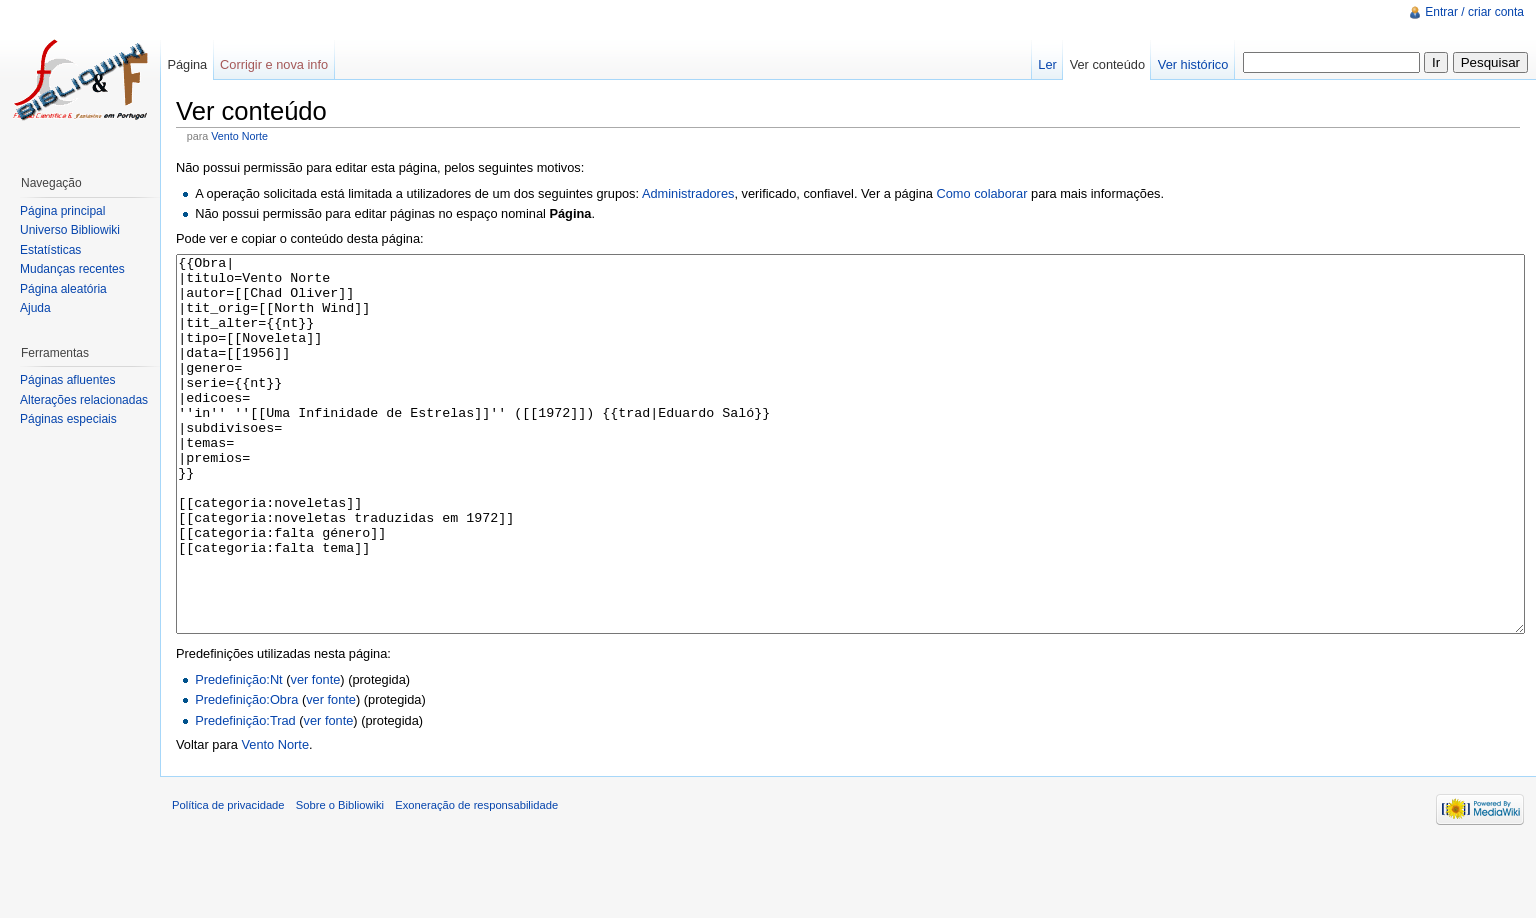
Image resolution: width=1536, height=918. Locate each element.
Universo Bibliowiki (70, 230)
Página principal (62, 211)
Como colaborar (981, 193)
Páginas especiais (68, 419)
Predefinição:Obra (246, 774)
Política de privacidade (228, 880)
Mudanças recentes (72, 269)
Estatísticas (50, 250)
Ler (1047, 64)
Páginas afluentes (67, 380)
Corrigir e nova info (274, 64)
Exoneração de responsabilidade (476, 880)
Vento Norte (239, 136)
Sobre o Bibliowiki (340, 880)
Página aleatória (63, 289)
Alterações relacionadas (84, 400)
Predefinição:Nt (239, 754)
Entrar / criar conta (1474, 12)
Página (187, 64)
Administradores (688, 193)
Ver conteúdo (1107, 64)
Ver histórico (1193, 64)
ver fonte (316, 754)
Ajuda (35, 308)
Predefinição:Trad (245, 795)
